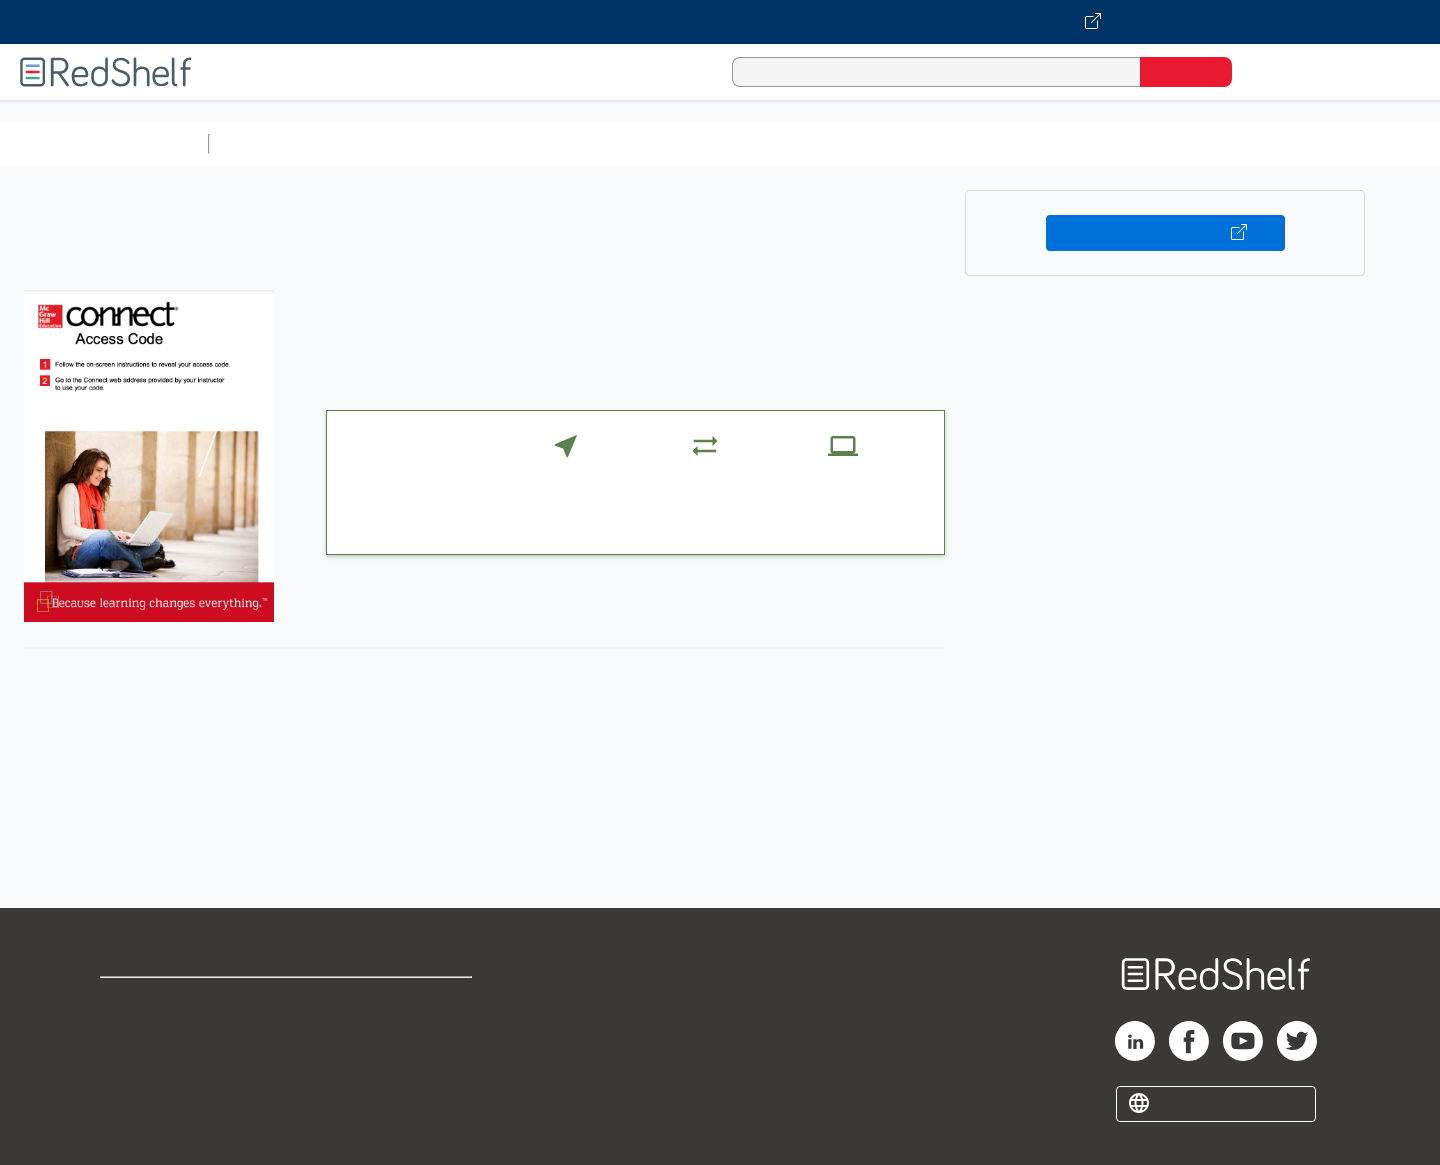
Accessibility (396, 1065)
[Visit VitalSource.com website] (720, 22)
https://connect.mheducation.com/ (512, 840)
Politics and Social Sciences (985, 143)
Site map (133, 1097)
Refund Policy (400, 1033)
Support (130, 1033)
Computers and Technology (571, 143)
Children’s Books (1327, 143)
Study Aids (270, 143)
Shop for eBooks (164, 1001)
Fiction (1130, 143)
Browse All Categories (104, 143)
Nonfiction (1211, 143)
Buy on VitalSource (1165, 233)
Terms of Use (400, 1001)
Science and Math (392, 143)
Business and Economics (776, 143)
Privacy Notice (155, 1065)
